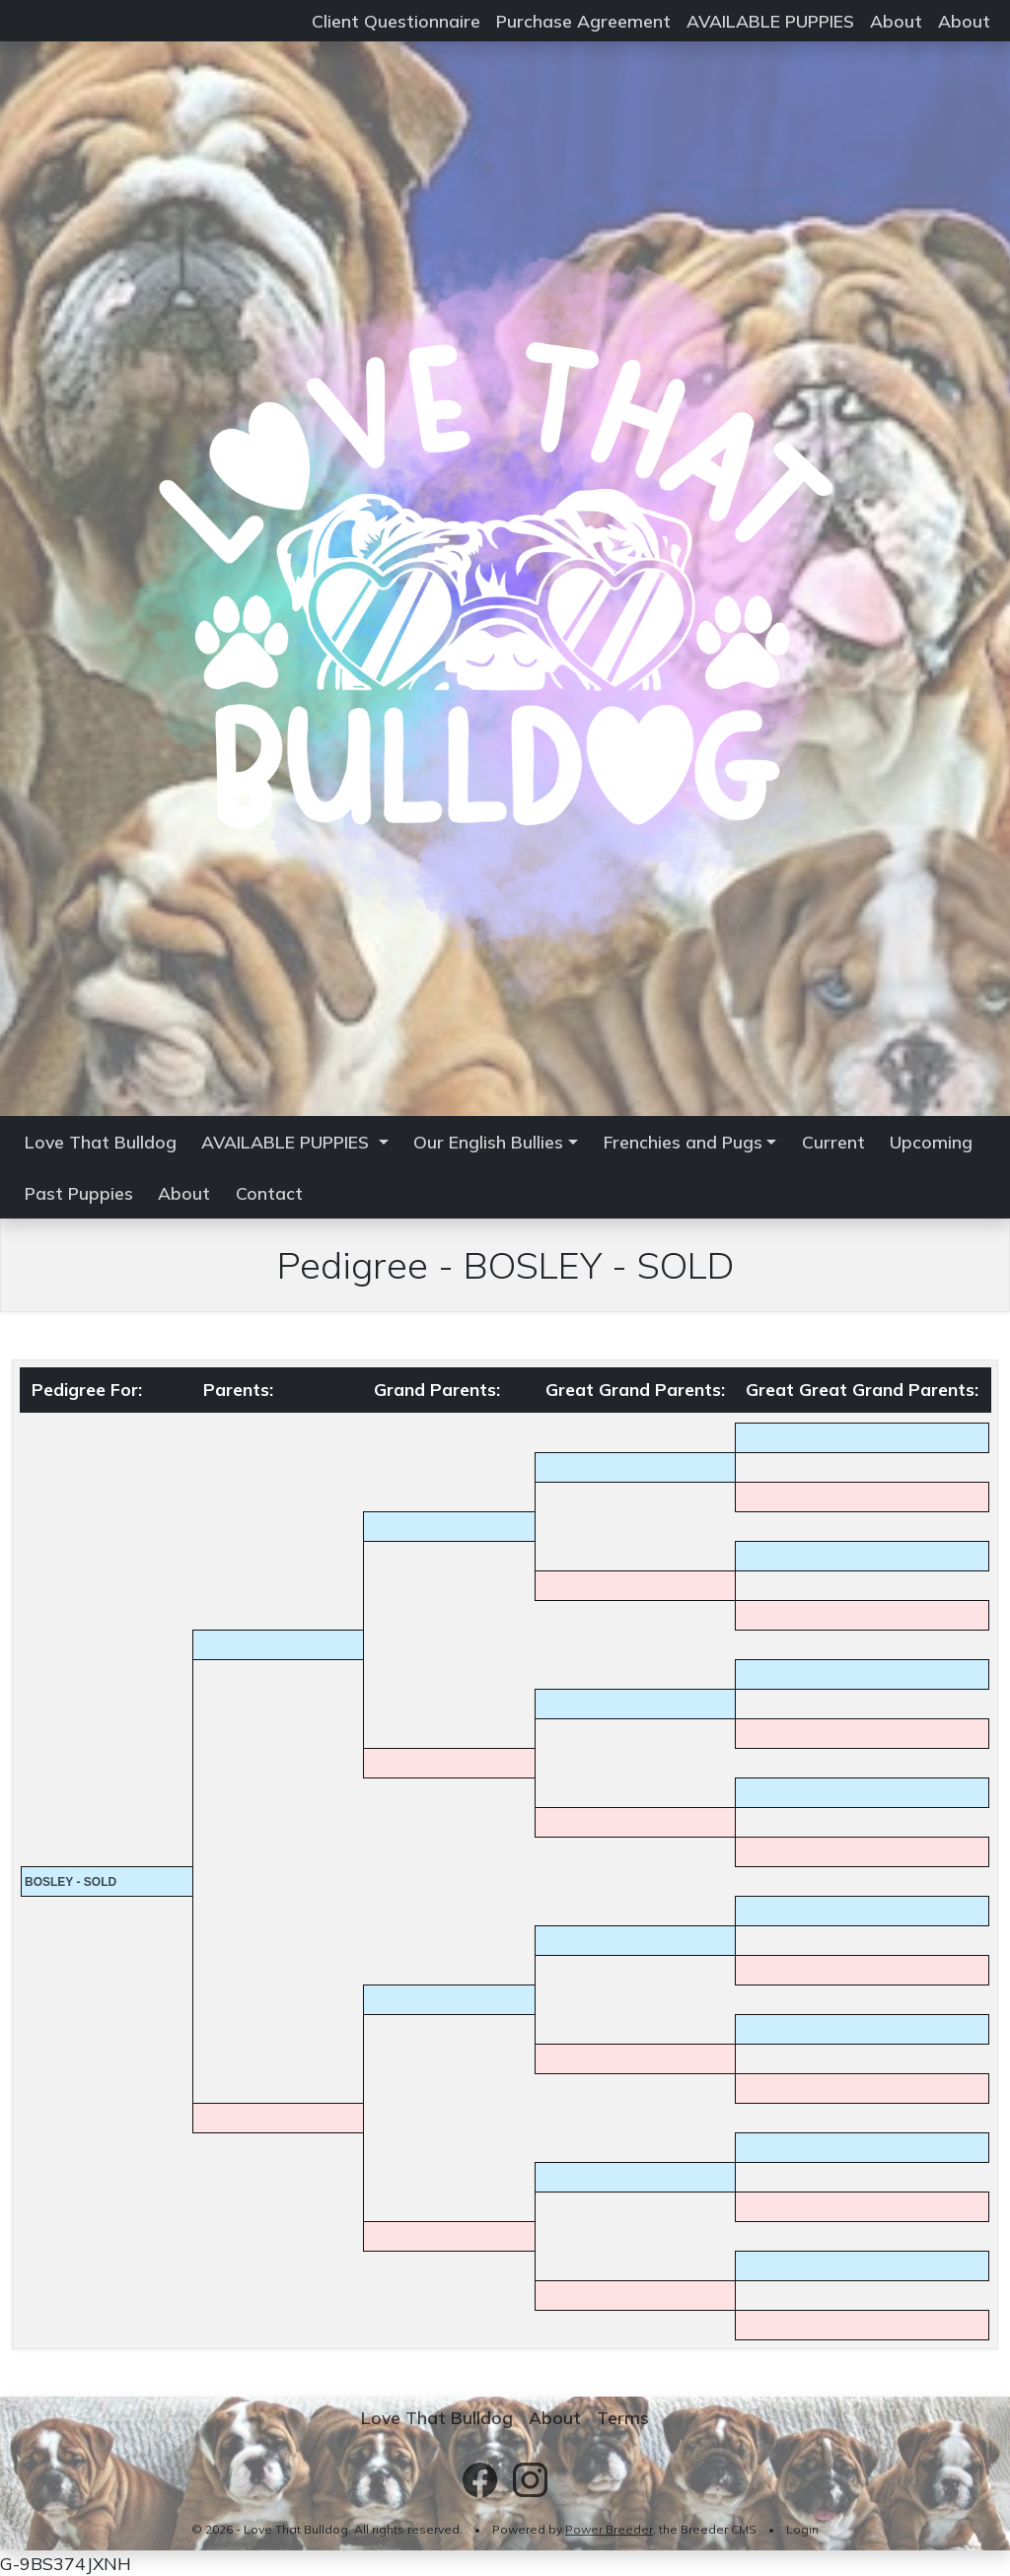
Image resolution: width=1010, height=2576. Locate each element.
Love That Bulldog (101, 1141)
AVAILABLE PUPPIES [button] (287, 1141)
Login (802, 2529)
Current (833, 1141)
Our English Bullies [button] (488, 1141)
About (896, 21)
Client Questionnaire (396, 21)
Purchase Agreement (583, 21)
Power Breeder (609, 2529)
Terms (623, 2417)
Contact (269, 1193)
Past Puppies (79, 1193)
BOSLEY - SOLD (70, 1882)
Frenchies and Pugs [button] (683, 1141)
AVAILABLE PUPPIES (770, 21)
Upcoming (931, 1141)
